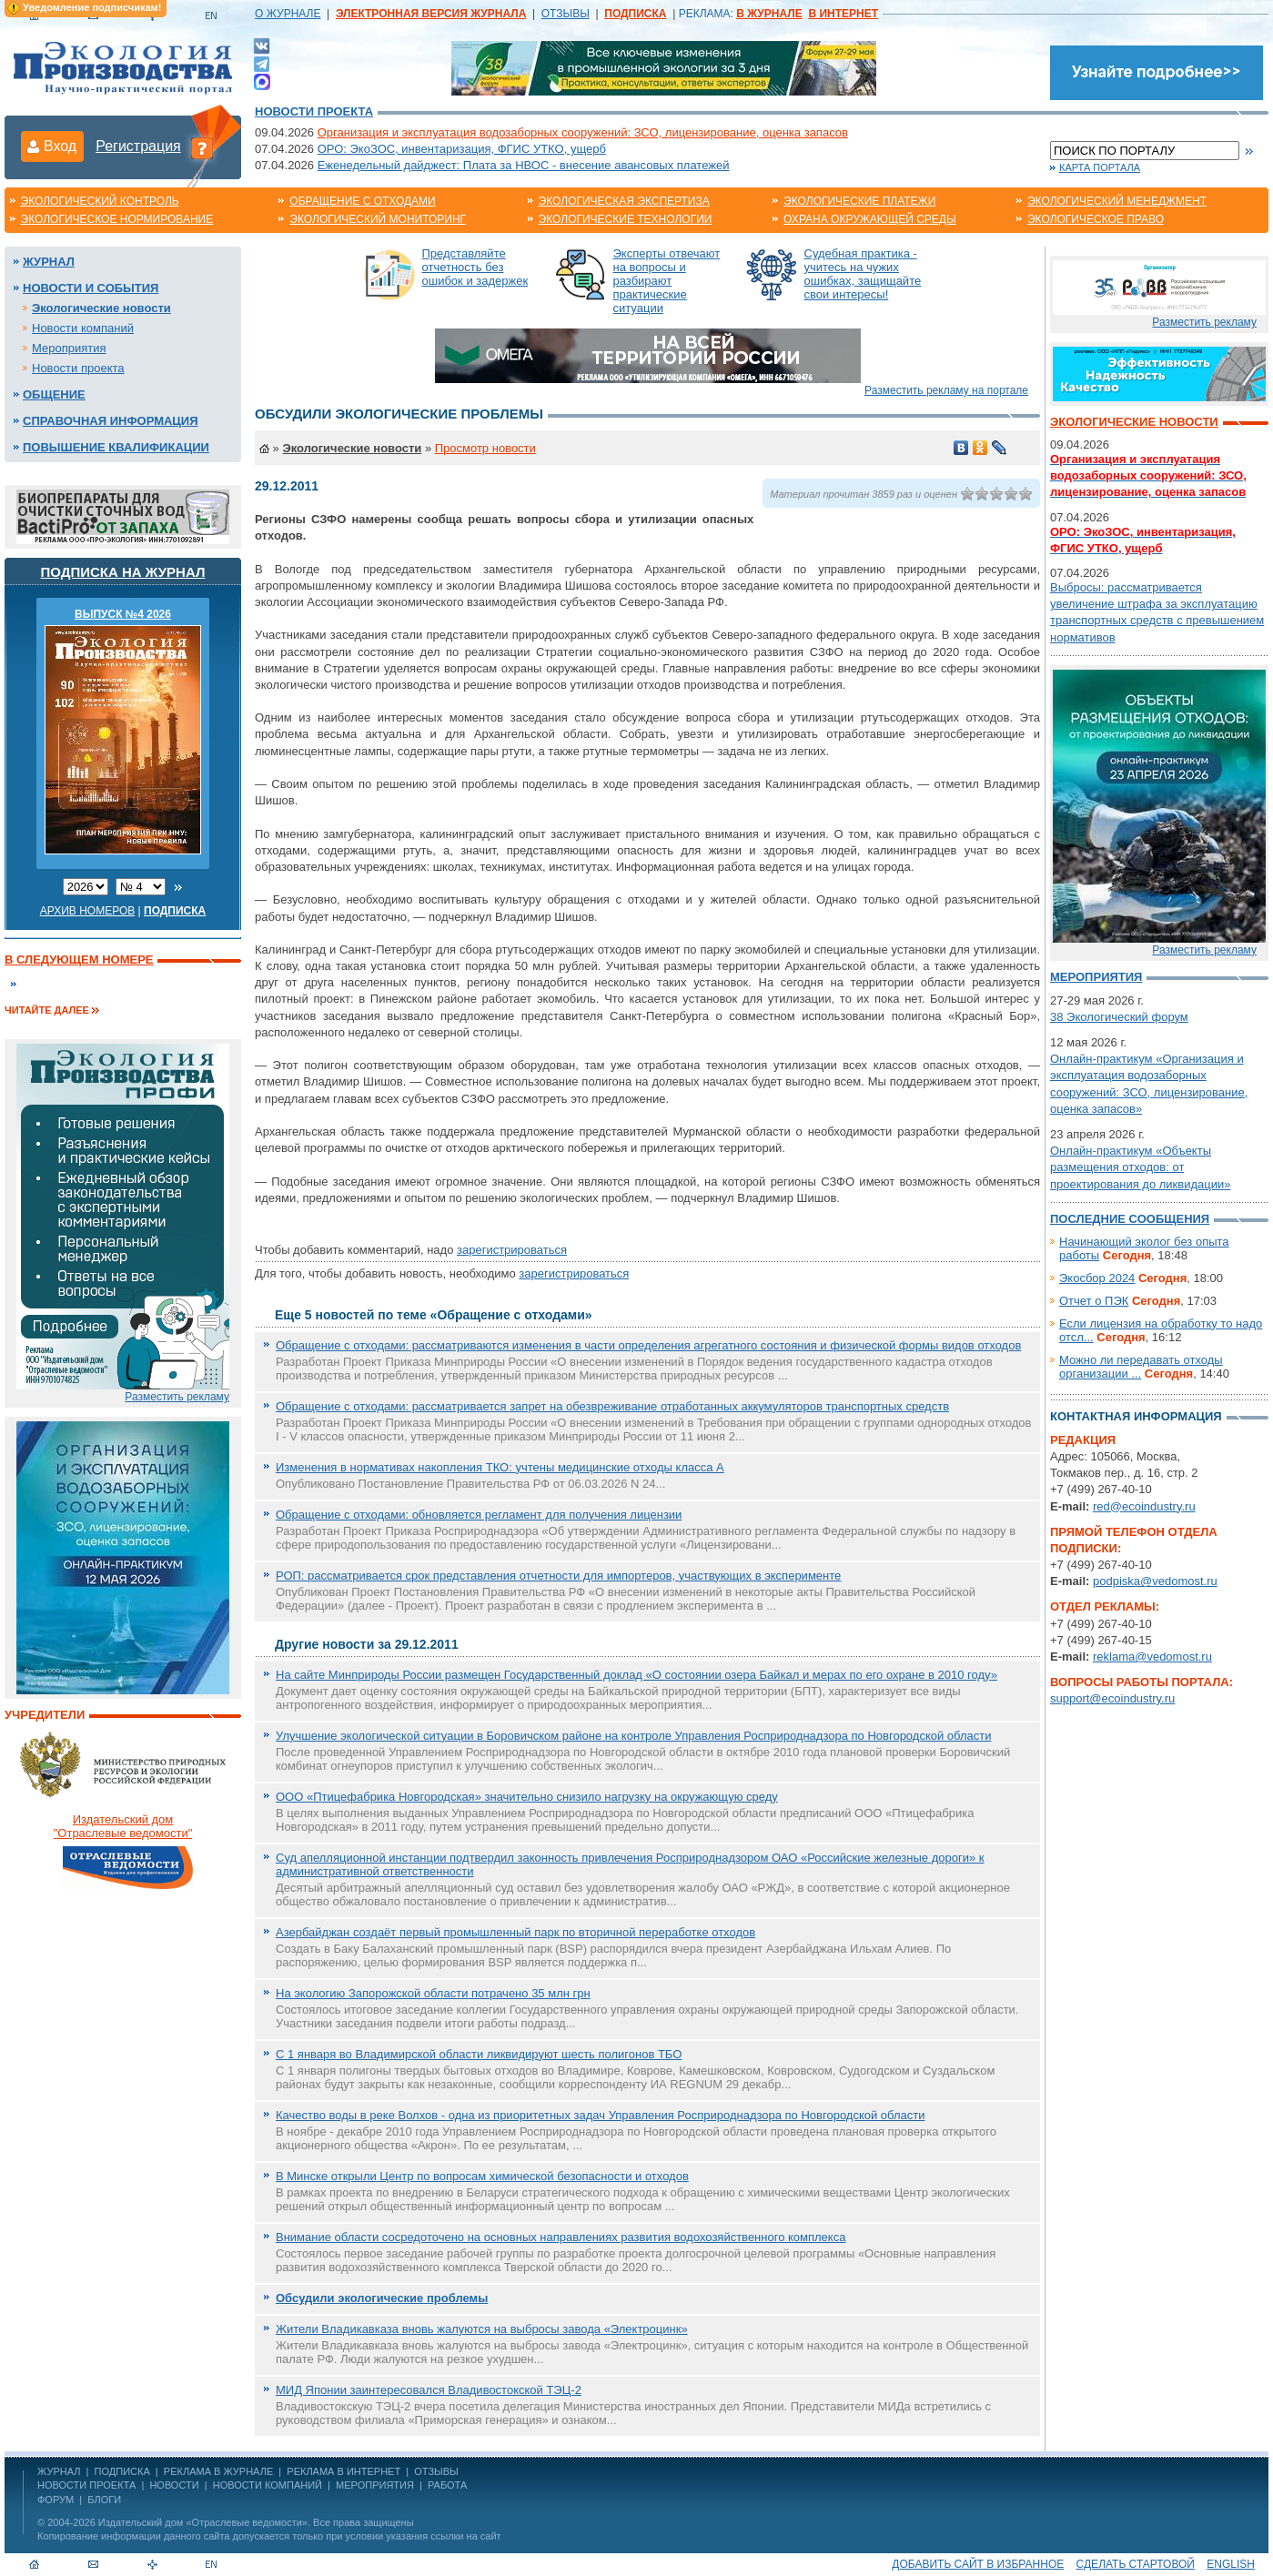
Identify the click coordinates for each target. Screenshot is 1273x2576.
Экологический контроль (100, 201)
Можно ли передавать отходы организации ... (1141, 1366)
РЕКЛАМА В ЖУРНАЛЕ (218, 2471)
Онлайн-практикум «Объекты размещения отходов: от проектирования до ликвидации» (1140, 1167)
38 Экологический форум (1119, 1017)
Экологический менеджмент (1117, 201)
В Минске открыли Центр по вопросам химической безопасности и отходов (482, 2176)
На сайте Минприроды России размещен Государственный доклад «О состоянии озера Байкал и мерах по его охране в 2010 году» (636, 1675)
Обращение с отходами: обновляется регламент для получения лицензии (479, 1514)
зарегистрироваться (512, 1250)
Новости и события (90, 288)
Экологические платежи (859, 201)
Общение (54, 394)
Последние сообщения (1129, 1219)
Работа (447, 2485)
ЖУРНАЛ (58, 2471)
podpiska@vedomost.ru (1155, 1581)
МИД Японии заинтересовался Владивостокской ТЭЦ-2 (428, 2390)
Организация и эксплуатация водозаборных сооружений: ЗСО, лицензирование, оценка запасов (583, 132)
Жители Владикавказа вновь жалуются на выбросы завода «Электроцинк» (482, 2329)
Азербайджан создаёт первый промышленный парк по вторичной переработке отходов (515, 1932)
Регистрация (138, 146)
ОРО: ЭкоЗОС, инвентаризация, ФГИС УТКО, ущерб (462, 149)
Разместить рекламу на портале (946, 390)
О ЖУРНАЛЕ (287, 13)
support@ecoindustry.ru (1112, 1698)
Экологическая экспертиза (624, 201)
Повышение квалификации (116, 447)
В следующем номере (79, 959)
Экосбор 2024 (1097, 1278)
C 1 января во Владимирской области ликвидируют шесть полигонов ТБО (479, 2054)
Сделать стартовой (1135, 2564)
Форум (55, 2499)
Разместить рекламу (177, 1396)
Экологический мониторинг (377, 219)
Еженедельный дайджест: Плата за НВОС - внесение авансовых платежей (524, 165)
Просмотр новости (485, 448)
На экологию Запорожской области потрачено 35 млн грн (433, 1993)
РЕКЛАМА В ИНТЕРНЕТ (343, 2471)
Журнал (49, 261)
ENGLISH (1231, 2564)
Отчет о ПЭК (1093, 1301)
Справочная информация (110, 421)
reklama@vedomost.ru (1152, 1656)
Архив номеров (88, 910)
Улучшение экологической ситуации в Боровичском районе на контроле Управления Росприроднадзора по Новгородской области (633, 1736)
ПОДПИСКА (122, 2471)
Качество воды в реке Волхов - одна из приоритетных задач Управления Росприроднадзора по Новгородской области (600, 2115)
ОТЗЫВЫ (565, 13)
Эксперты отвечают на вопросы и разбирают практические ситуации (667, 281)
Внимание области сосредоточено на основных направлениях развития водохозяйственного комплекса (560, 2237)
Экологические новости (101, 308)
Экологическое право (1095, 219)
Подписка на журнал (123, 572)
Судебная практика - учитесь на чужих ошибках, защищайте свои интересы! (863, 274)
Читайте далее (47, 1010)
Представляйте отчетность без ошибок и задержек (475, 267)
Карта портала (1099, 167)
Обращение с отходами (362, 201)
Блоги (104, 2499)
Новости (173, 2485)
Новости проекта (314, 111)
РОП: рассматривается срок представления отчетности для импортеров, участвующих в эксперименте (558, 1575)
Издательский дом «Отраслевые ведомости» (203, 2522)
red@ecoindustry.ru (1144, 1506)
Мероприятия (69, 348)
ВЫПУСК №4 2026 (123, 614)
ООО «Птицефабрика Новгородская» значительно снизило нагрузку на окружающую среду (527, 1796)
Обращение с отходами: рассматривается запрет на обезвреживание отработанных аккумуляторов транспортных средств (612, 1406)
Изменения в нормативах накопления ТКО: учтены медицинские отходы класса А (500, 1467)
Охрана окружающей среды (869, 219)
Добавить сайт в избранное (978, 2564)
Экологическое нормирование (117, 219)
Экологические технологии (625, 219)
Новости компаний (83, 328)
